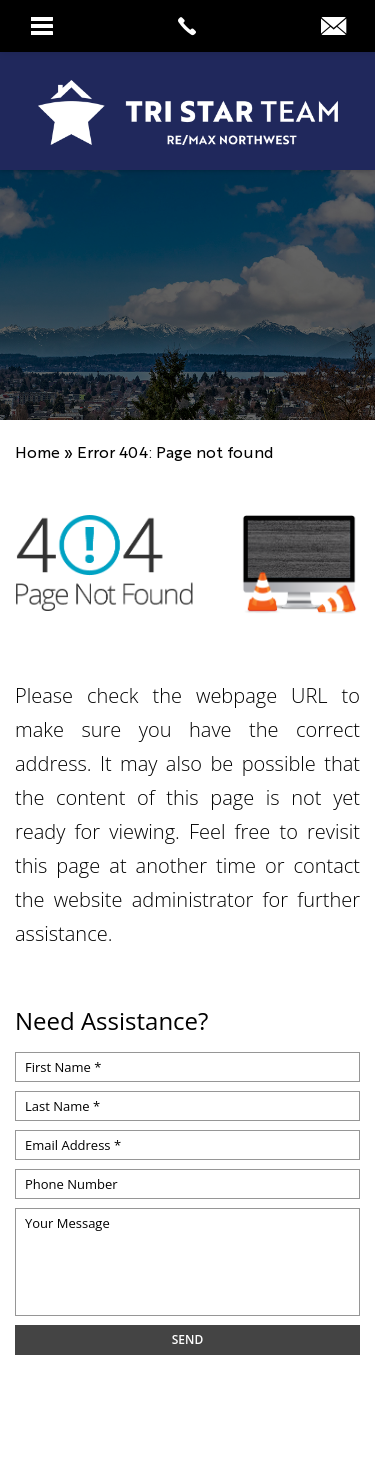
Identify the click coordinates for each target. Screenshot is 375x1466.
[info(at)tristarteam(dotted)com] (333, 26)
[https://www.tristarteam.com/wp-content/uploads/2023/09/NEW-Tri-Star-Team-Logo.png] (187, 112)
